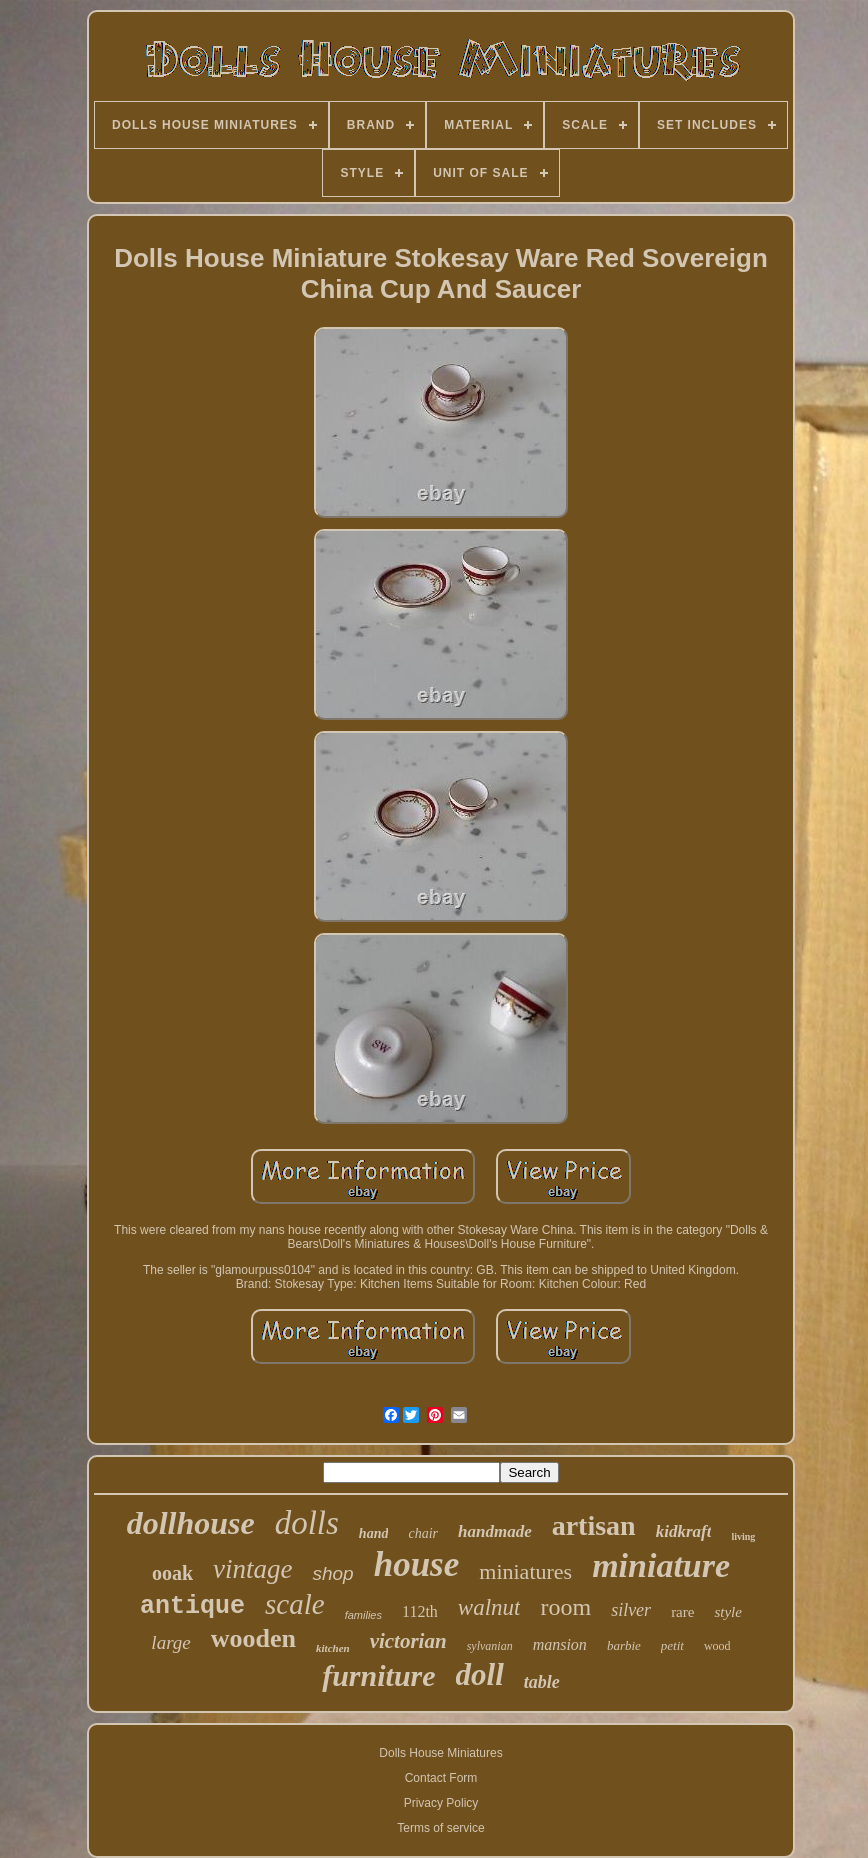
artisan (594, 1525)
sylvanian (490, 1646)
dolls (307, 1523)
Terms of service (440, 1828)
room (565, 1607)
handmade (495, 1531)
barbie (624, 1645)
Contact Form (441, 1778)
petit (672, 1645)
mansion (560, 1644)
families (363, 1615)
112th (420, 1611)
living (743, 1536)
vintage (252, 1569)
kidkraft (684, 1531)
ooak (172, 1573)
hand (374, 1533)
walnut (489, 1607)
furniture (378, 1675)
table (542, 1682)
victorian (408, 1641)
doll (480, 1674)
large (170, 1642)
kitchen (333, 1648)
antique (192, 1606)
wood (717, 1646)
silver (631, 1610)
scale (295, 1604)
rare (682, 1612)
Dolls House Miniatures (440, 1753)
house (417, 1564)
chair (423, 1533)
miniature (661, 1565)
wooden (253, 1638)
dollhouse (191, 1523)
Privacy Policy (441, 1803)
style (728, 1612)
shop (332, 1573)
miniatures (525, 1571)
